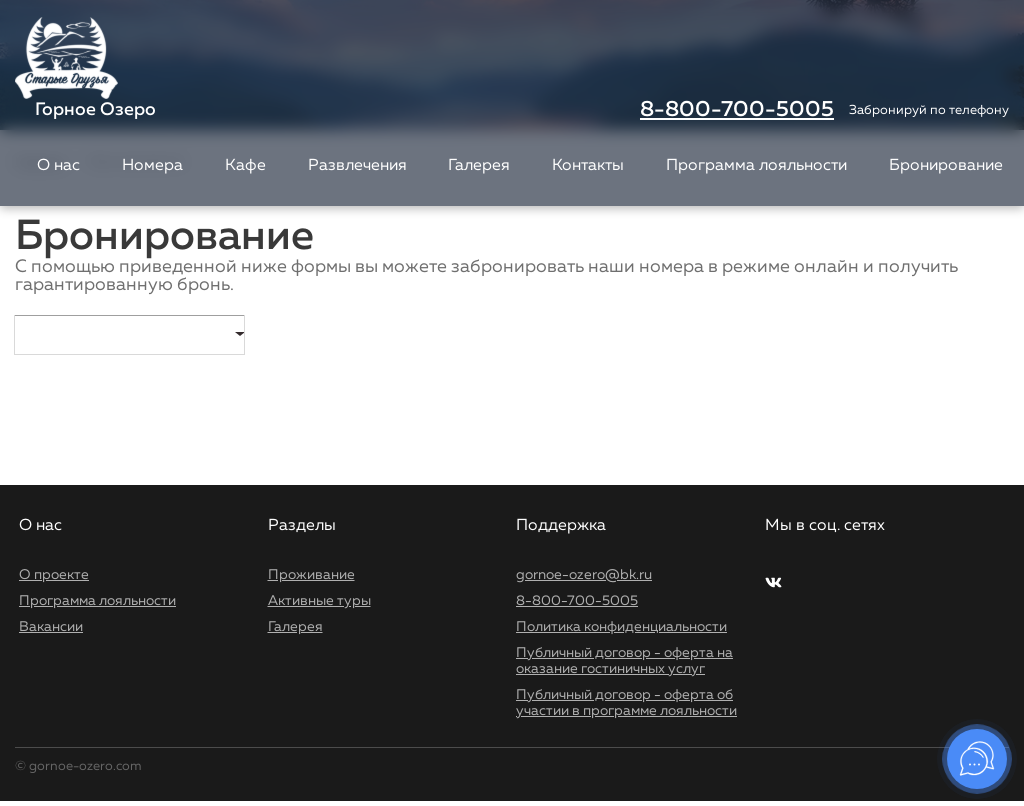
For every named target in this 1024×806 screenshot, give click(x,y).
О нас (58, 166)
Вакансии (51, 627)
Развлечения (357, 166)
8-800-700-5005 (737, 110)
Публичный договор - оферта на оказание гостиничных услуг (624, 661)
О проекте (54, 575)
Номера (152, 166)
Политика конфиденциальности (621, 627)
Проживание (311, 575)
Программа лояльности (756, 166)
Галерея (479, 166)
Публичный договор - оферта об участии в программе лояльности (626, 703)
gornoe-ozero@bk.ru (584, 575)
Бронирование (946, 166)
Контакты (588, 166)
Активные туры (319, 601)
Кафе (245, 166)
